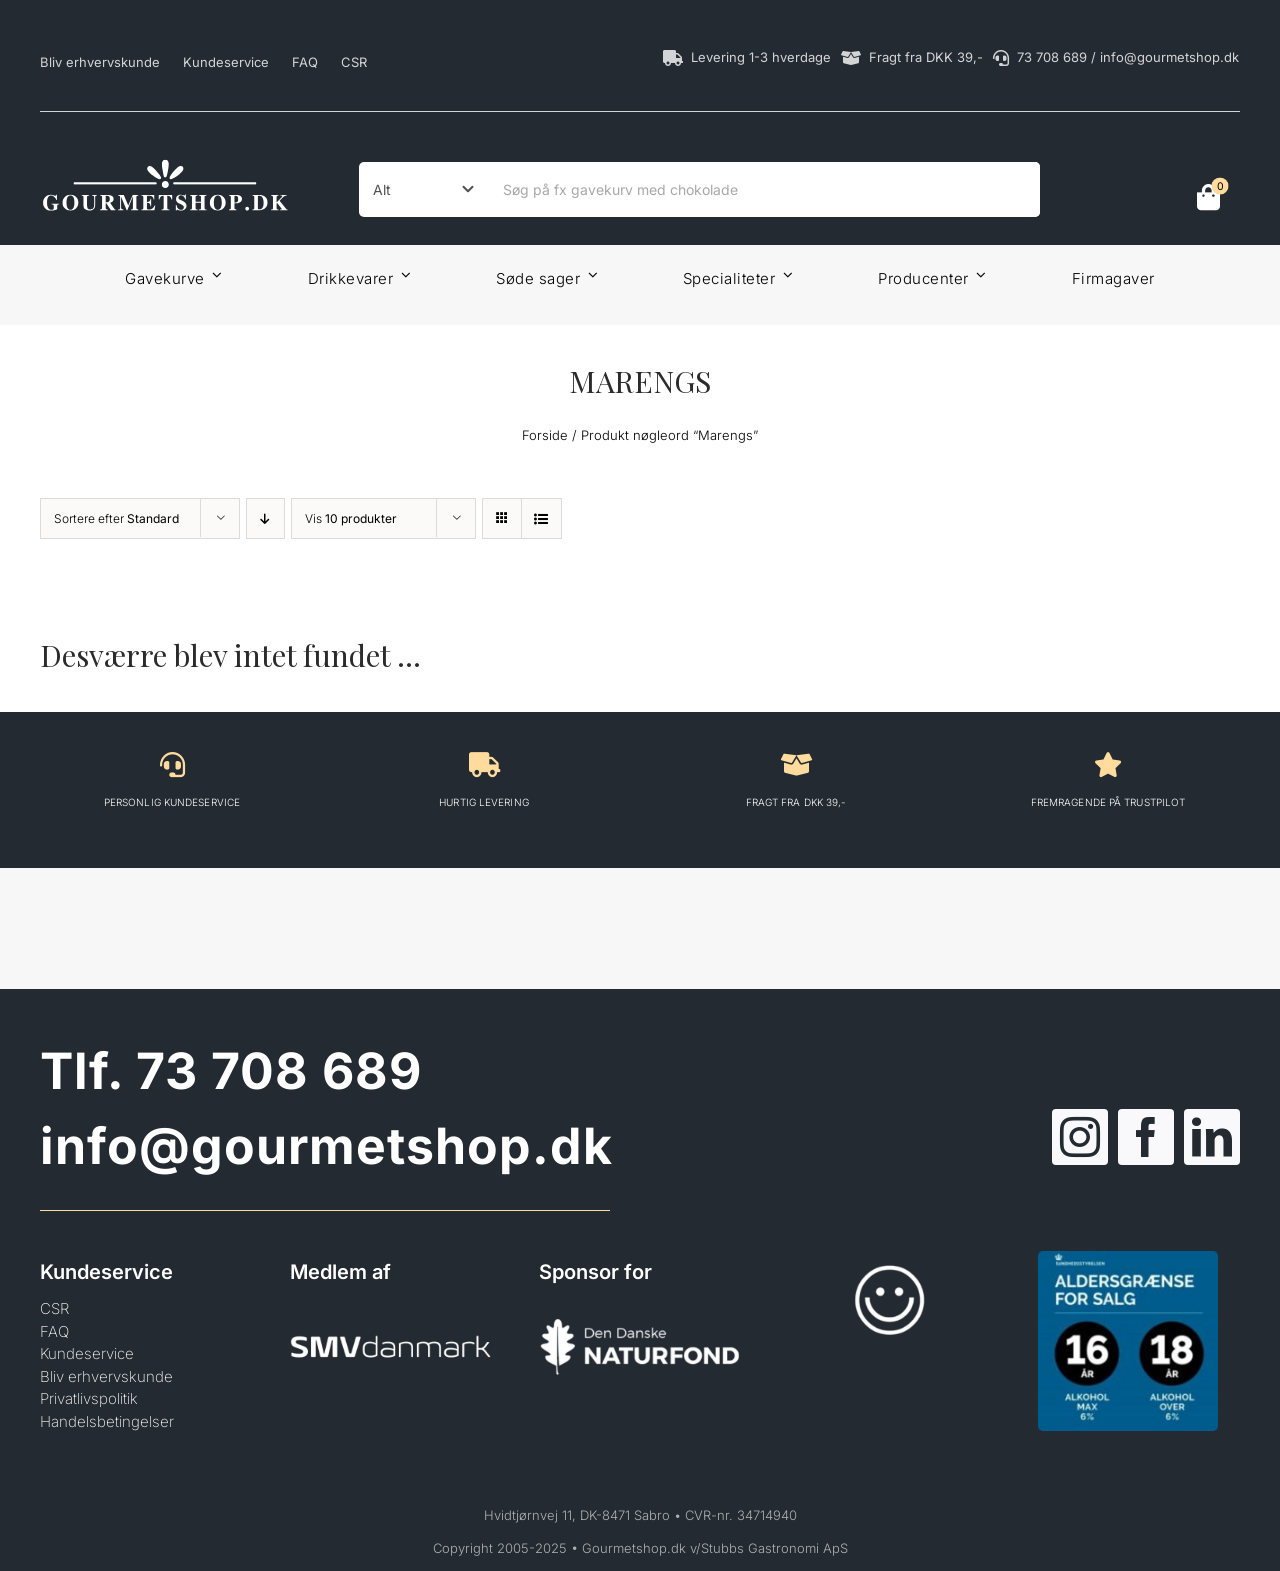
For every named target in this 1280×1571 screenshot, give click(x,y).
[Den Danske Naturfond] (640, 1305)
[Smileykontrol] (890, 1258)
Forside (545, 435)
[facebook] (1146, 1137)
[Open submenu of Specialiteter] (784, 274)
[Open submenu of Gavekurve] (214, 274)
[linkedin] (1212, 1137)
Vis (351, 518)
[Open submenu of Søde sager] (589, 274)
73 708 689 (279, 1071)
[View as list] (541, 518)
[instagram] (1080, 1137)
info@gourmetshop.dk (326, 1146)
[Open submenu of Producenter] (978, 274)
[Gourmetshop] (165, 163)
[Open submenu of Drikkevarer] (402, 274)
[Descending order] (265, 518)
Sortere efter (116, 518)
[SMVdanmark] (391, 1305)
